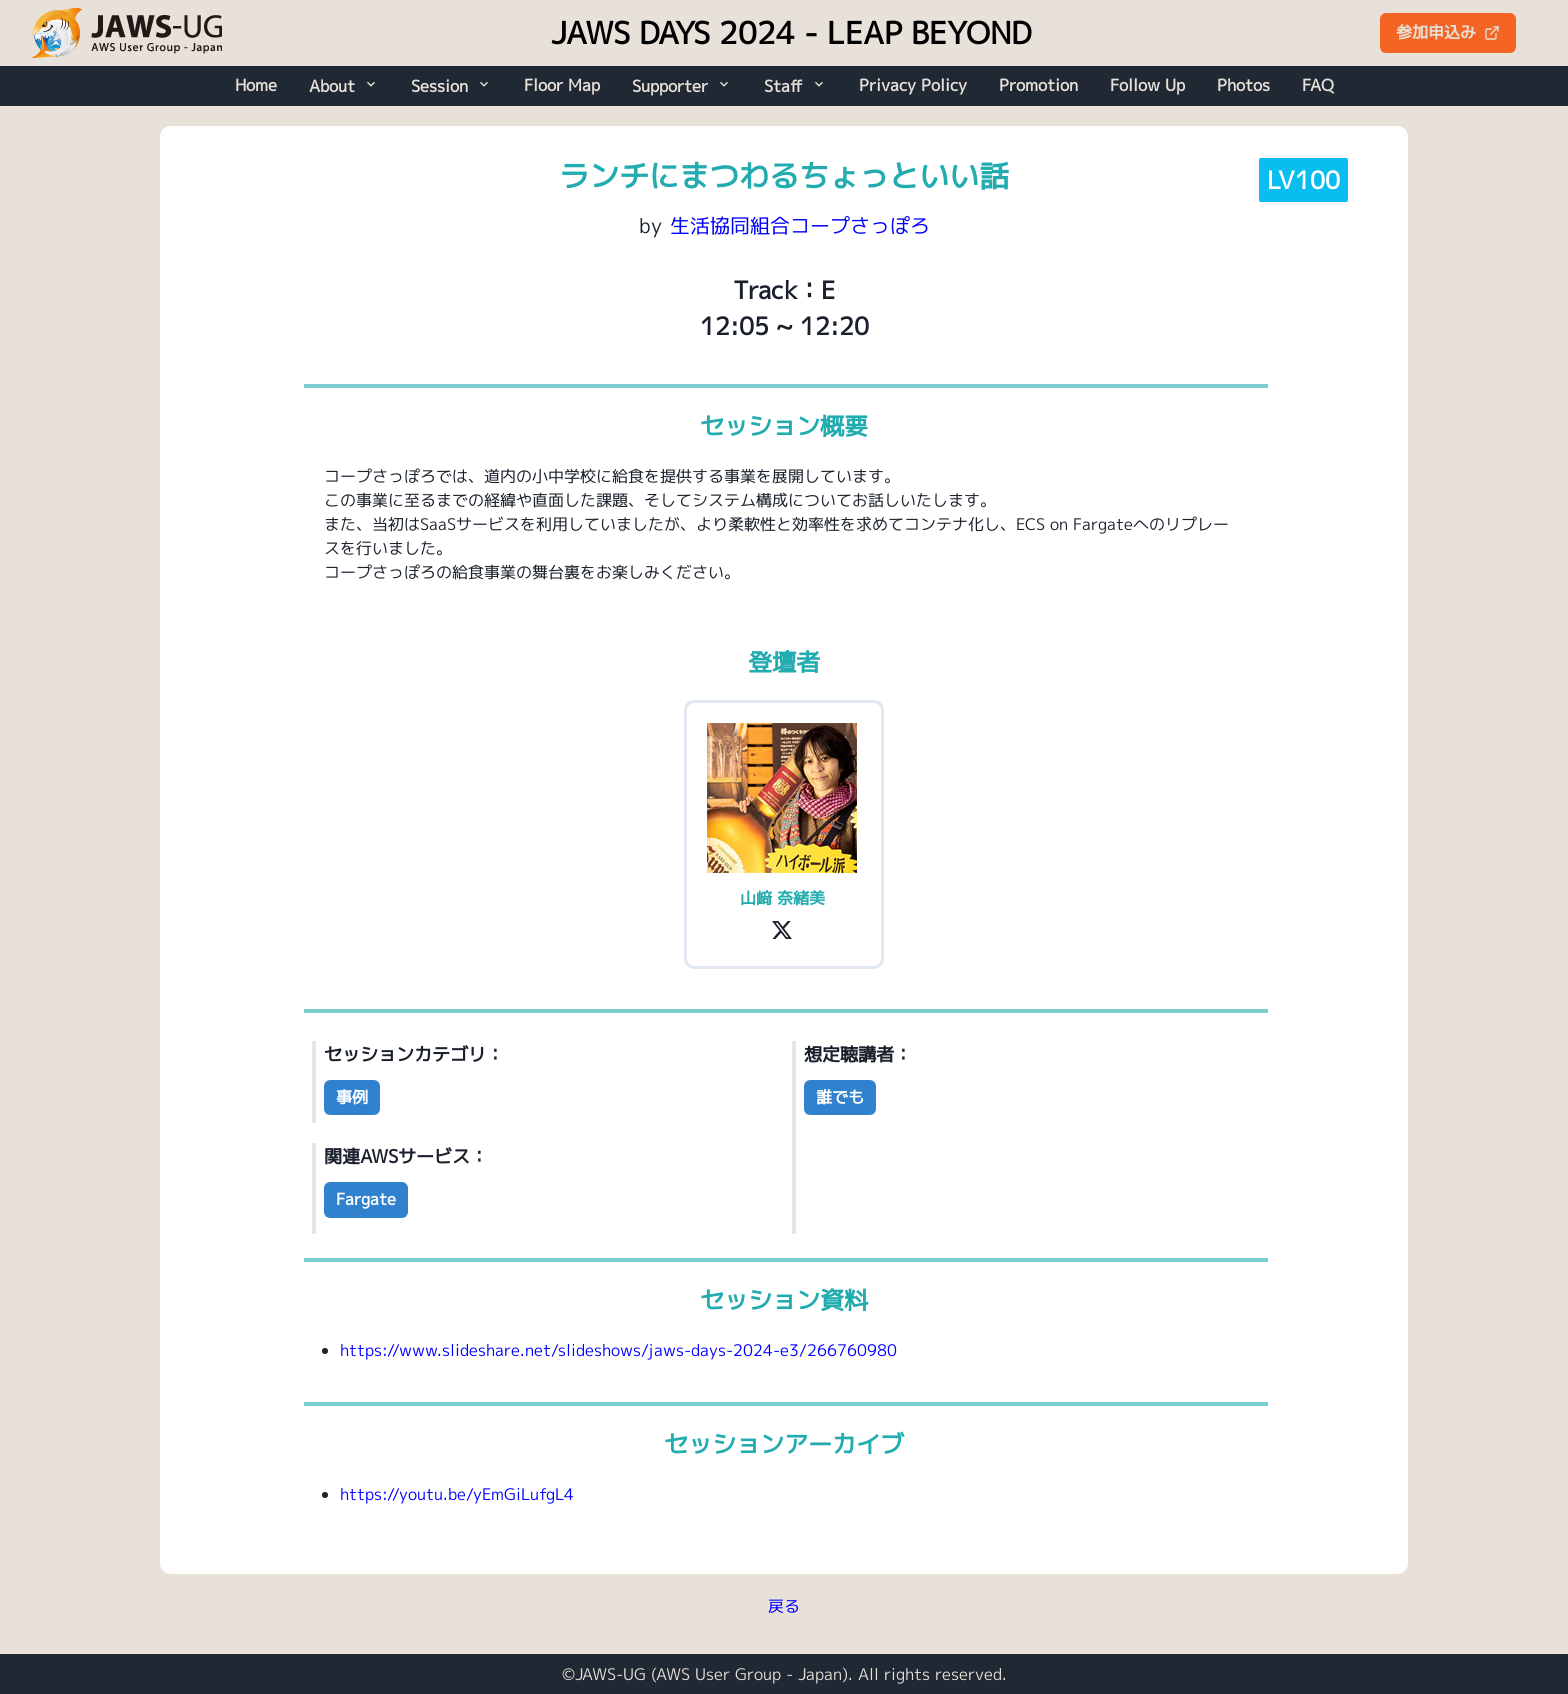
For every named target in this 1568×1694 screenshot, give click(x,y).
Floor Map (562, 85)
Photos (1243, 85)
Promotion (1038, 85)
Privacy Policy (913, 85)
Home (256, 85)
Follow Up (1147, 85)
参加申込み (1448, 32)
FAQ (1318, 85)
